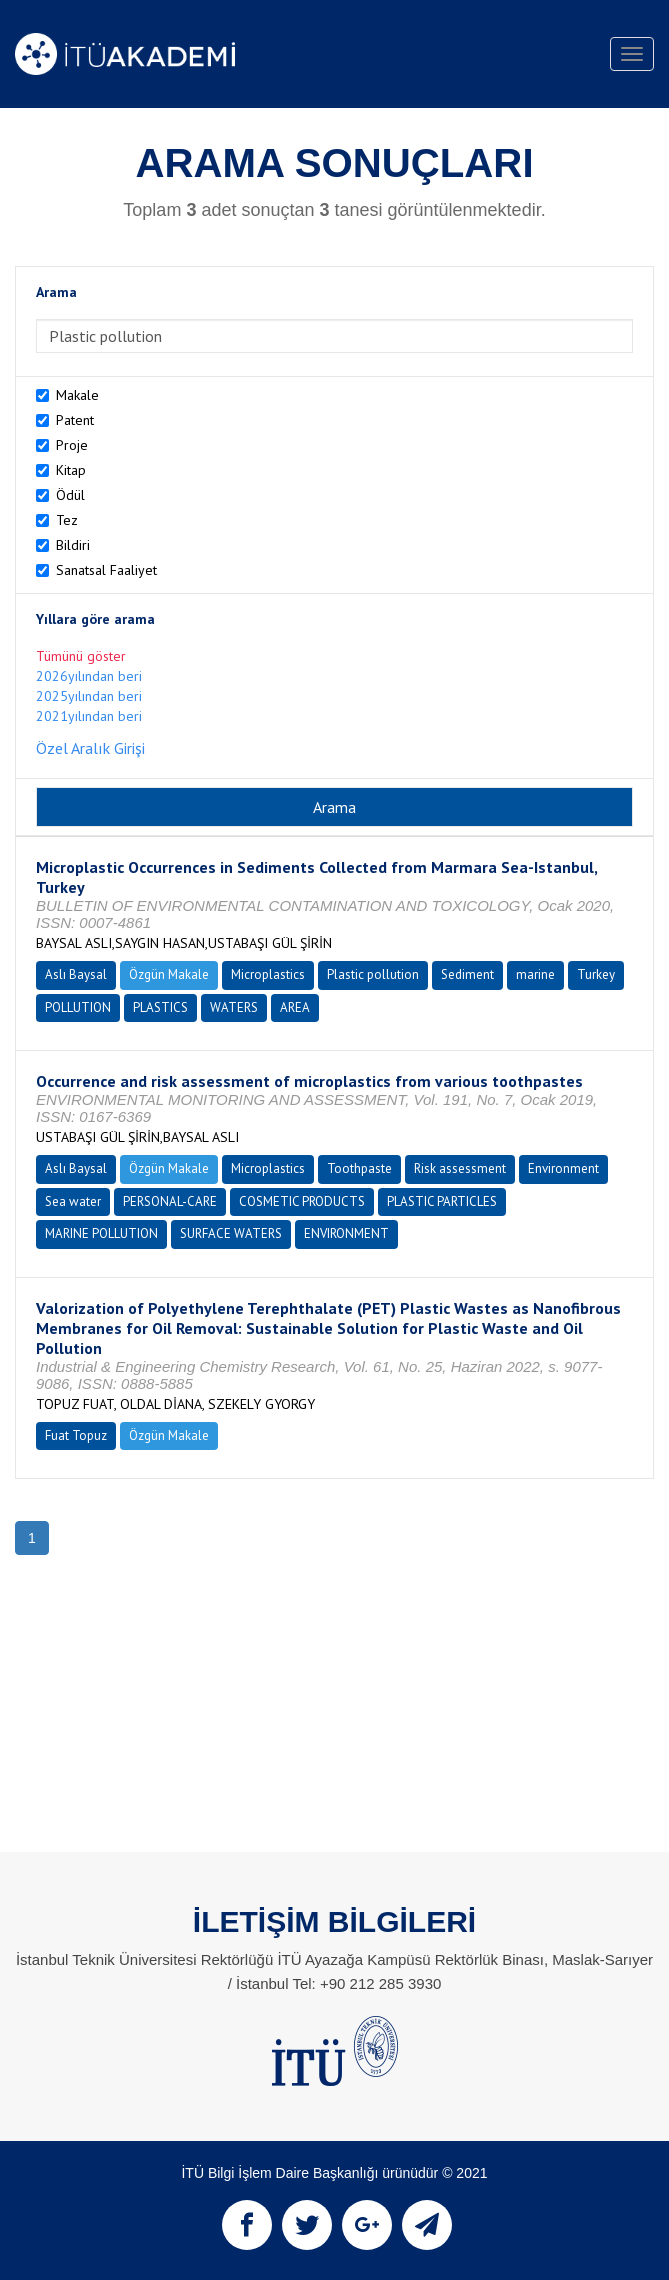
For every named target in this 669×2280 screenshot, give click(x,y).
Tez (67, 520)
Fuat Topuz (76, 1435)
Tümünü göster (81, 656)
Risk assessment (460, 1168)
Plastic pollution (373, 974)
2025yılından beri (89, 696)
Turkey (596, 974)
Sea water (73, 1201)
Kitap (71, 470)
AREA (295, 1007)
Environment (563, 1168)
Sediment (467, 974)
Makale (77, 395)
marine (535, 974)
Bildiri (73, 545)
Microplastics (268, 974)
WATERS (234, 1007)
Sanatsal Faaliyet (106, 570)
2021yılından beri (89, 716)
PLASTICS (160, 1007)
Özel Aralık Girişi (90, 748)
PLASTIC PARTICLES (442, 1201)
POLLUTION (78, 1007)
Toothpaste (359, 1168)
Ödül (70, 495)
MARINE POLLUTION (101, 1233)
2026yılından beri (89, 676)
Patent (75, 420)
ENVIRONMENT (346, 1233)
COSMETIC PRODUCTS (302, 1201)
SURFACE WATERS (231, 1233)
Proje (72, 445)
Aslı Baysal (76, 974)
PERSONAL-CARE (170, 1201)
